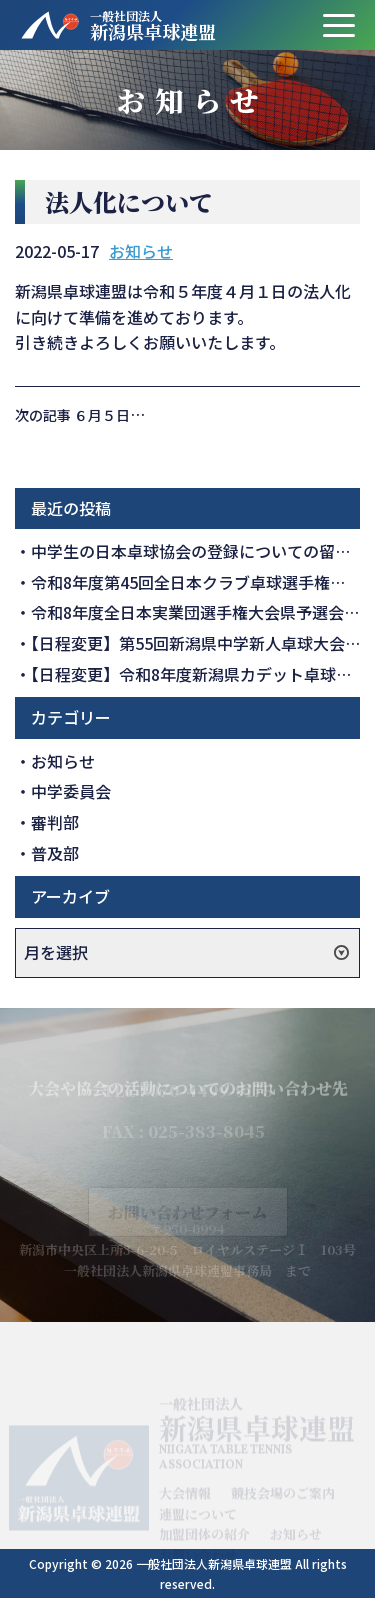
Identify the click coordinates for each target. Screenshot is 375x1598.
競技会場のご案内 (283, 1499)
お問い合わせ (198, 1561)
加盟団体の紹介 (204, 1540)
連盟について (198, 1520)
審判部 (55, 822)
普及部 (55, 853)
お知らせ (141, 251)
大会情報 (185, 1499)
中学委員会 (71, 791)
